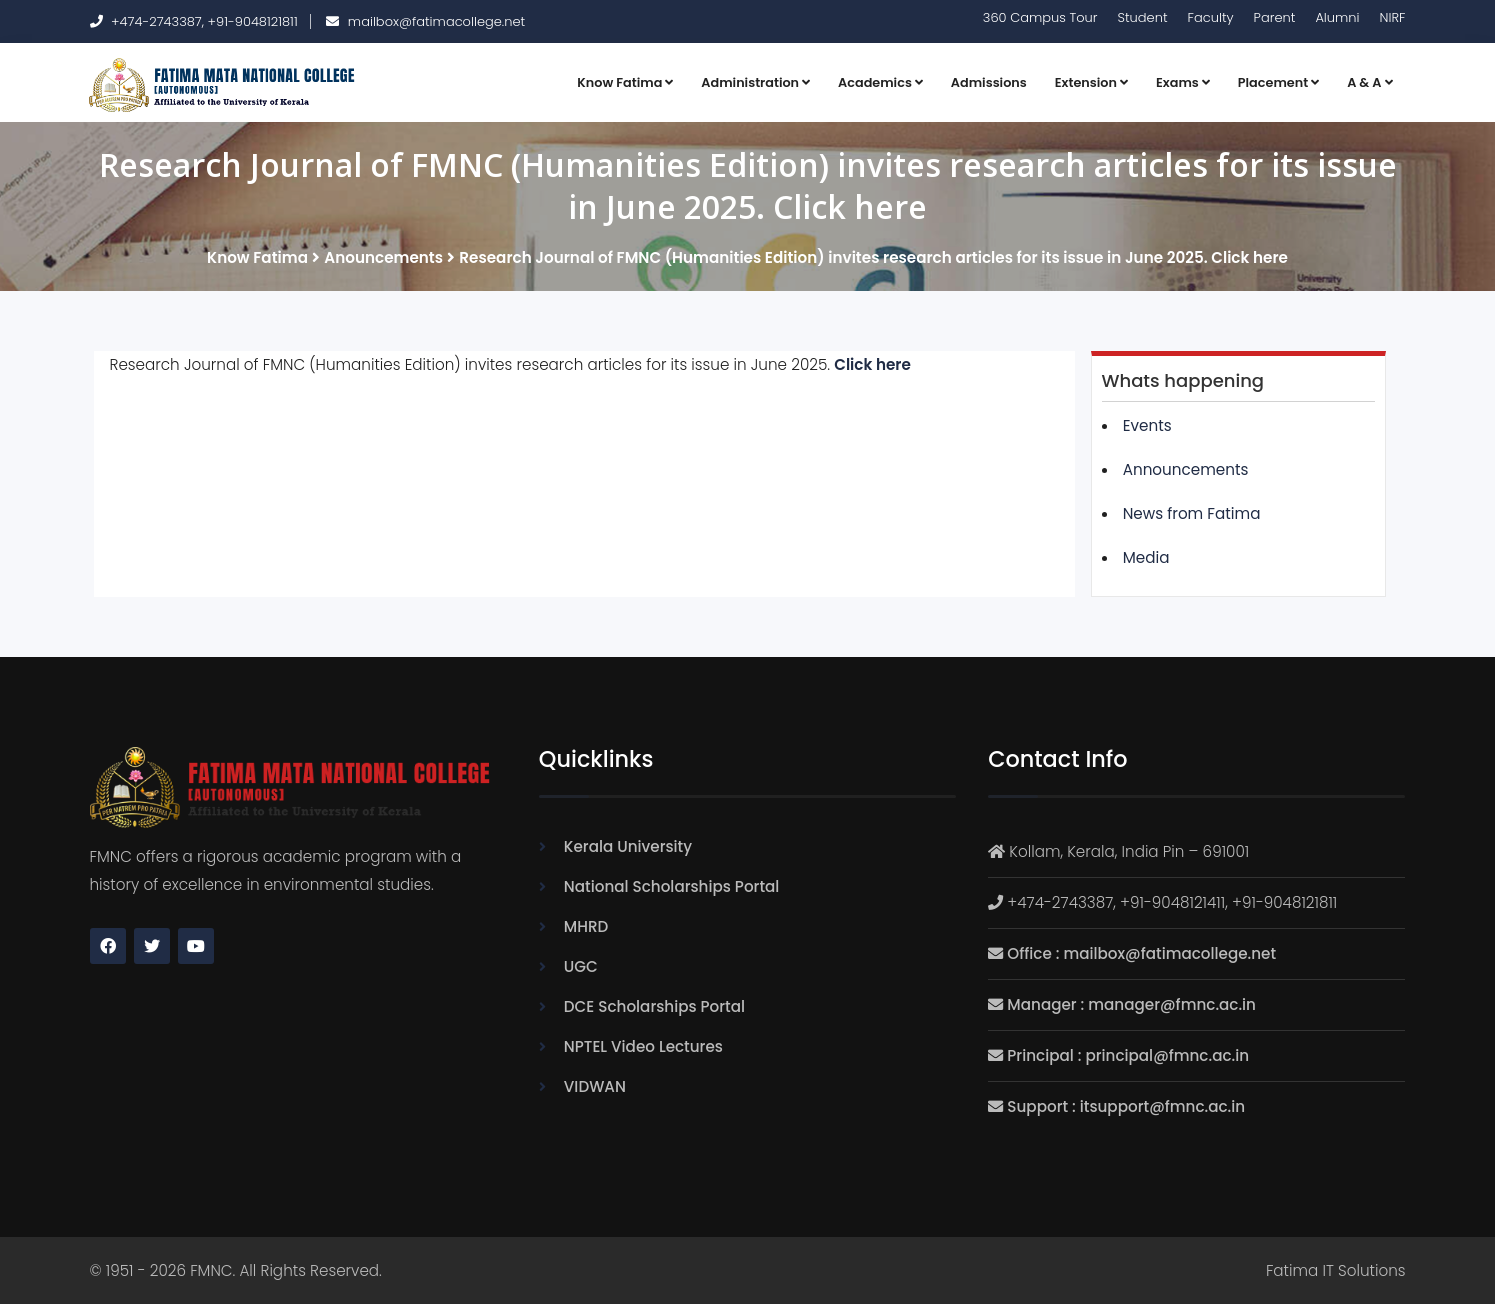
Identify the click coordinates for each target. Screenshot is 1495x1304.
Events (1147, 425)
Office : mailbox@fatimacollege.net (1141, 953)
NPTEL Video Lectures (643, 1046)
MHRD (586, 926)
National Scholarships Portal (672, 886)
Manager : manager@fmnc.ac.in (1131, 1004)
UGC (581, 966)
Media (1146, 557)
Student (1143, 17)
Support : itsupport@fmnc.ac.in (1126, 1106)
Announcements (1186, 469)
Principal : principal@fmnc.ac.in (1128, 1055)
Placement (1278, 82)
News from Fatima (1192, 513)
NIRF (1393, 17)
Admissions (989, 82)
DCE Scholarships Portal (654, 1006)
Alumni (1337, 17)
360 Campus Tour (1040, 17)
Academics (880, 82)
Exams (1183, 82)
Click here (872, 364)
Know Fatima (625, 82)
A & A (1369, 82)
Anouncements (383, 257)
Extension (1091, 82)
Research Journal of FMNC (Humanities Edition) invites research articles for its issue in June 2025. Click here (873, 257)
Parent (1275, 17)
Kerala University (628, 846)
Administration (755, 82)
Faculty (1211, 17)
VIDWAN (595, 1086)
